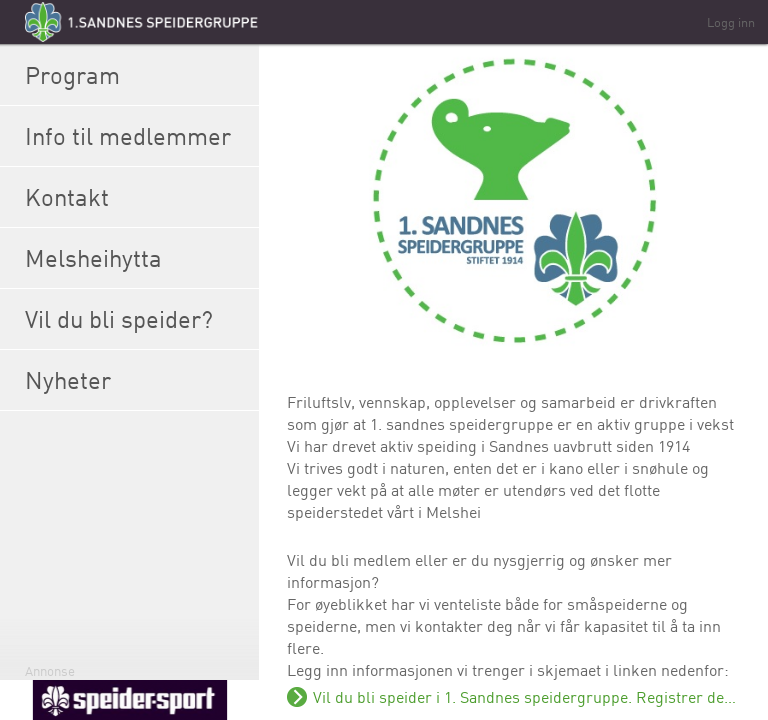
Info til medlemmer (137, 136)
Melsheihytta (137, 258)
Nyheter (137, 380)
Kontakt (137, 197)
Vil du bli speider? (137, 319)
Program (137, 75)
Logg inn (731, 22)
